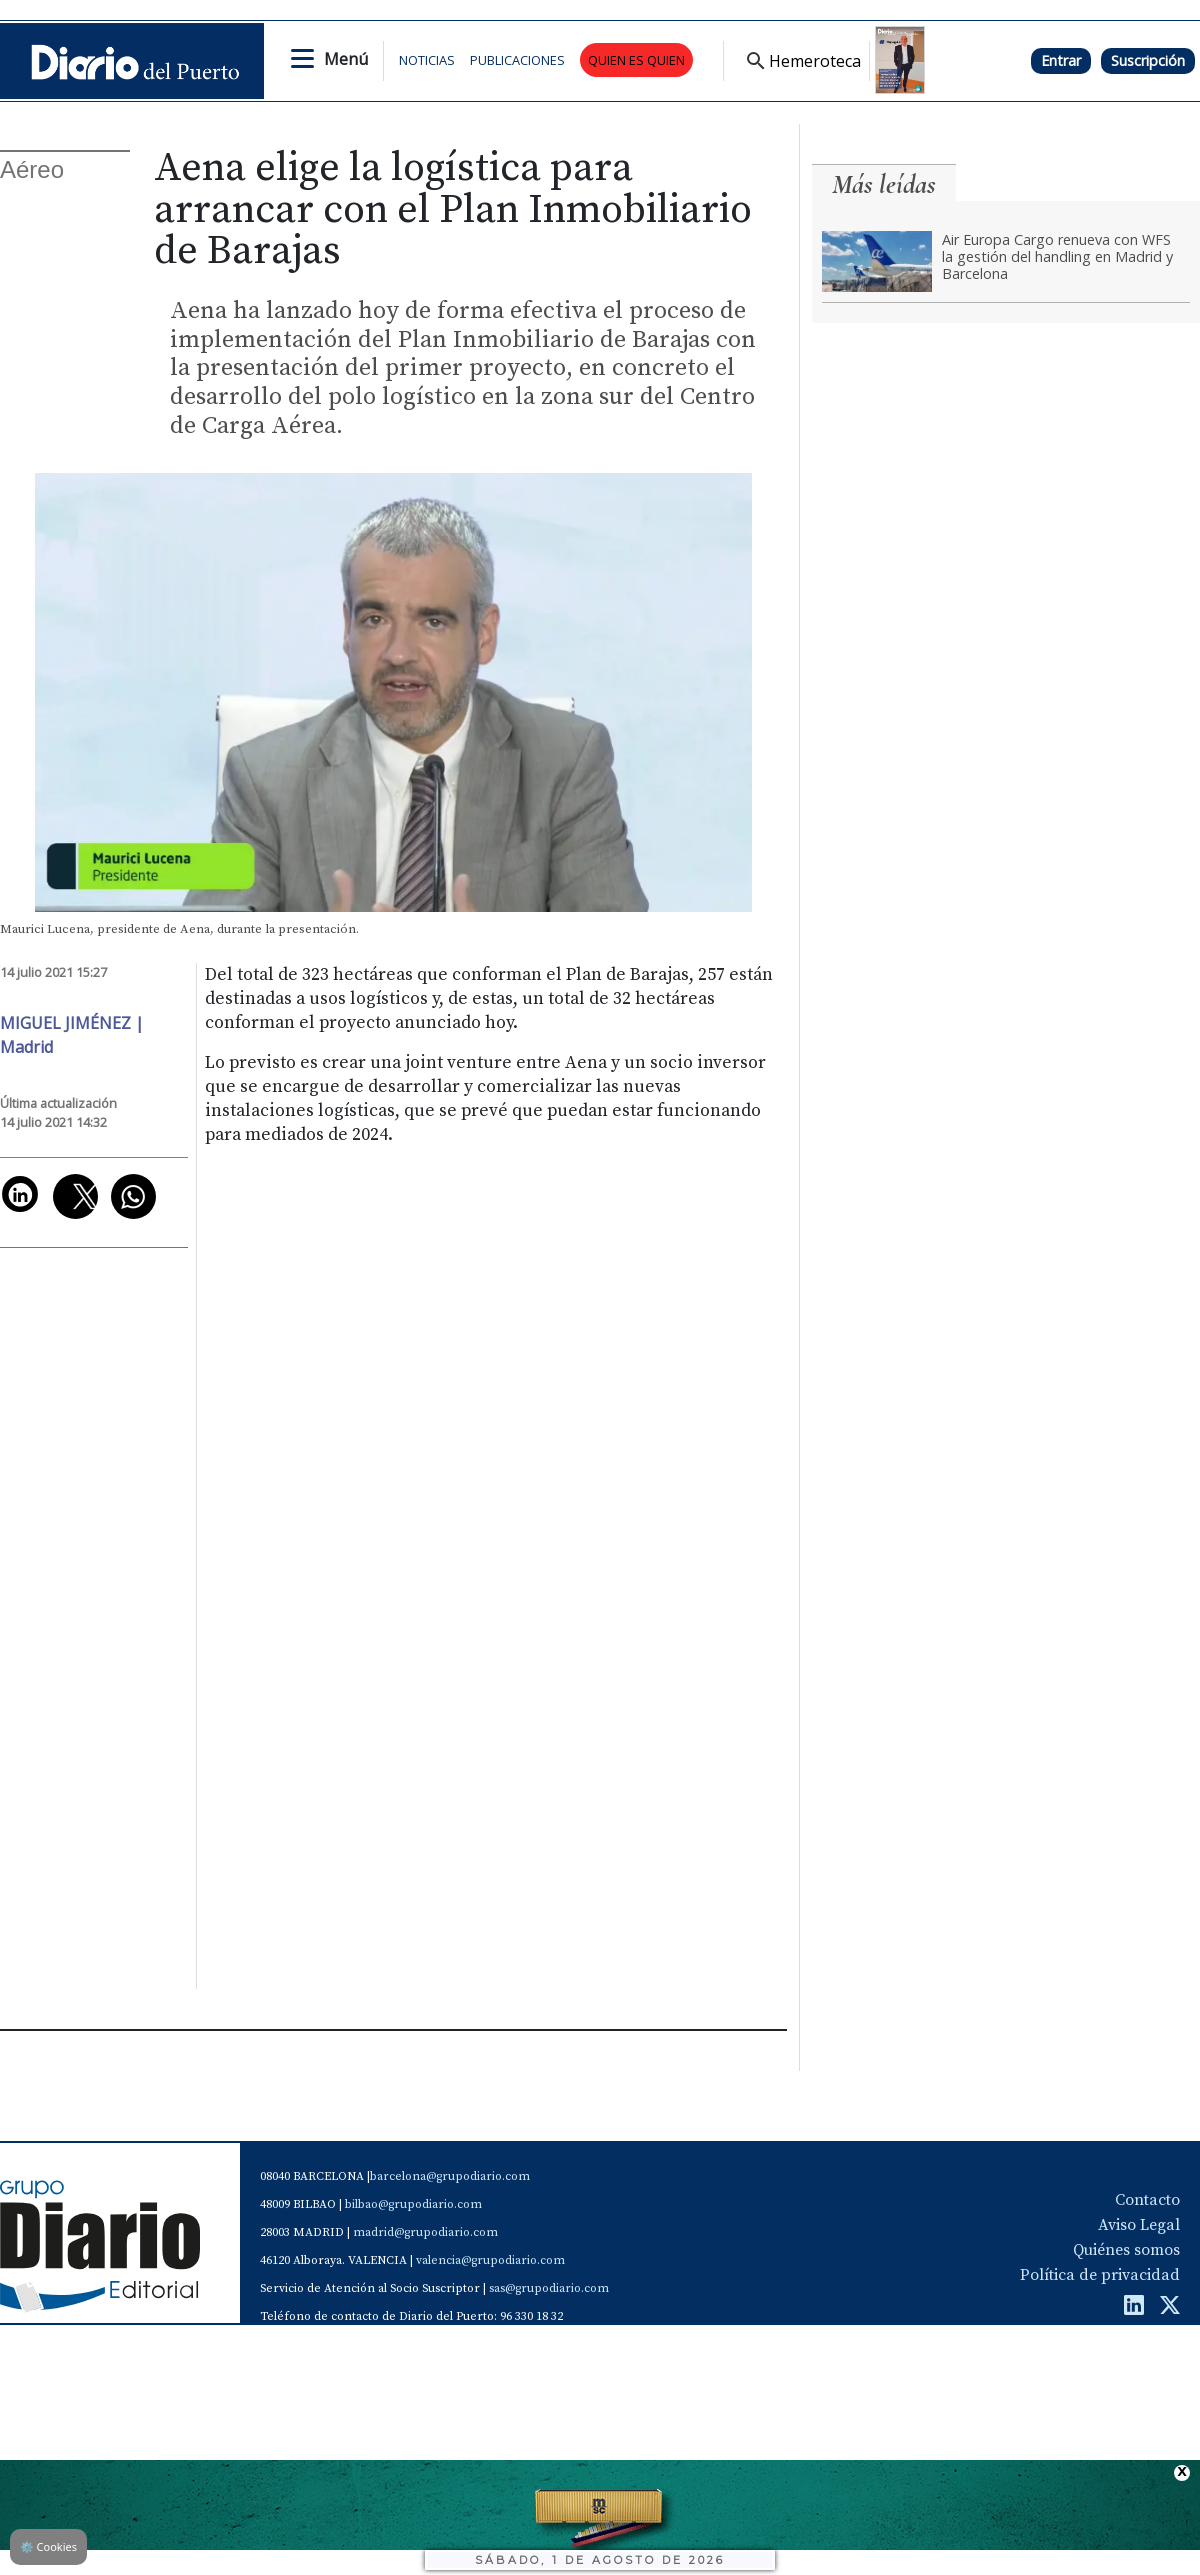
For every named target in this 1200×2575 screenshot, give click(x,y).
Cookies (48, 2546)
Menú (346, 59)
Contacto (1147, 2200)
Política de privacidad (1100, 2275)
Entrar (1061, 60)
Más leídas (884, 184)
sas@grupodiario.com (549, 2288)
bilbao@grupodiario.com (413, 2204)
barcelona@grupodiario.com (450, 2176)
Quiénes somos (1126, 2250)
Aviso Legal (1139, 2225)
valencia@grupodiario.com (490, 2260)
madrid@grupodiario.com (425, 2232)
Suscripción (1148, 60)
